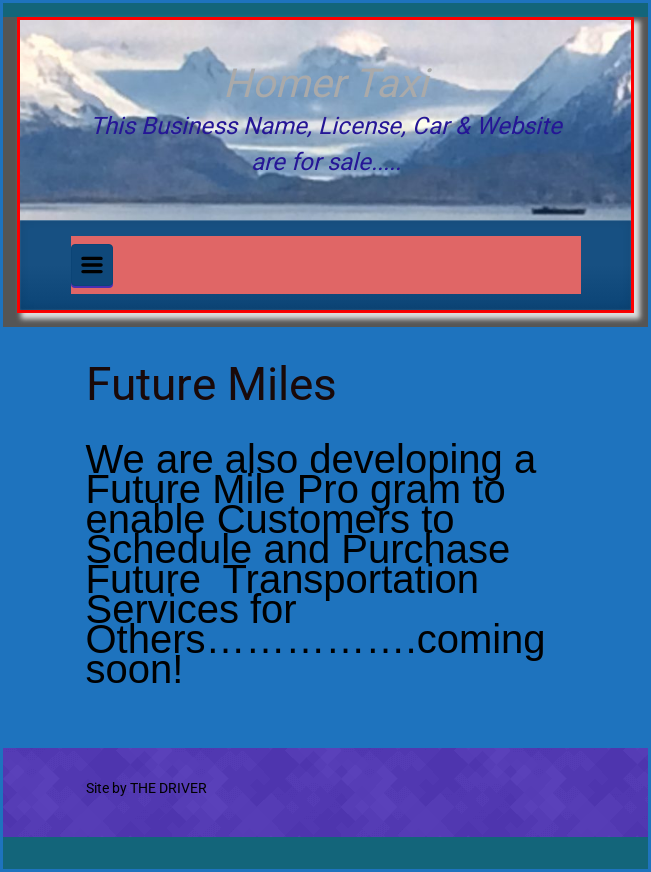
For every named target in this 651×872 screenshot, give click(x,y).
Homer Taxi (325, 83)
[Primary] (92, 265)
